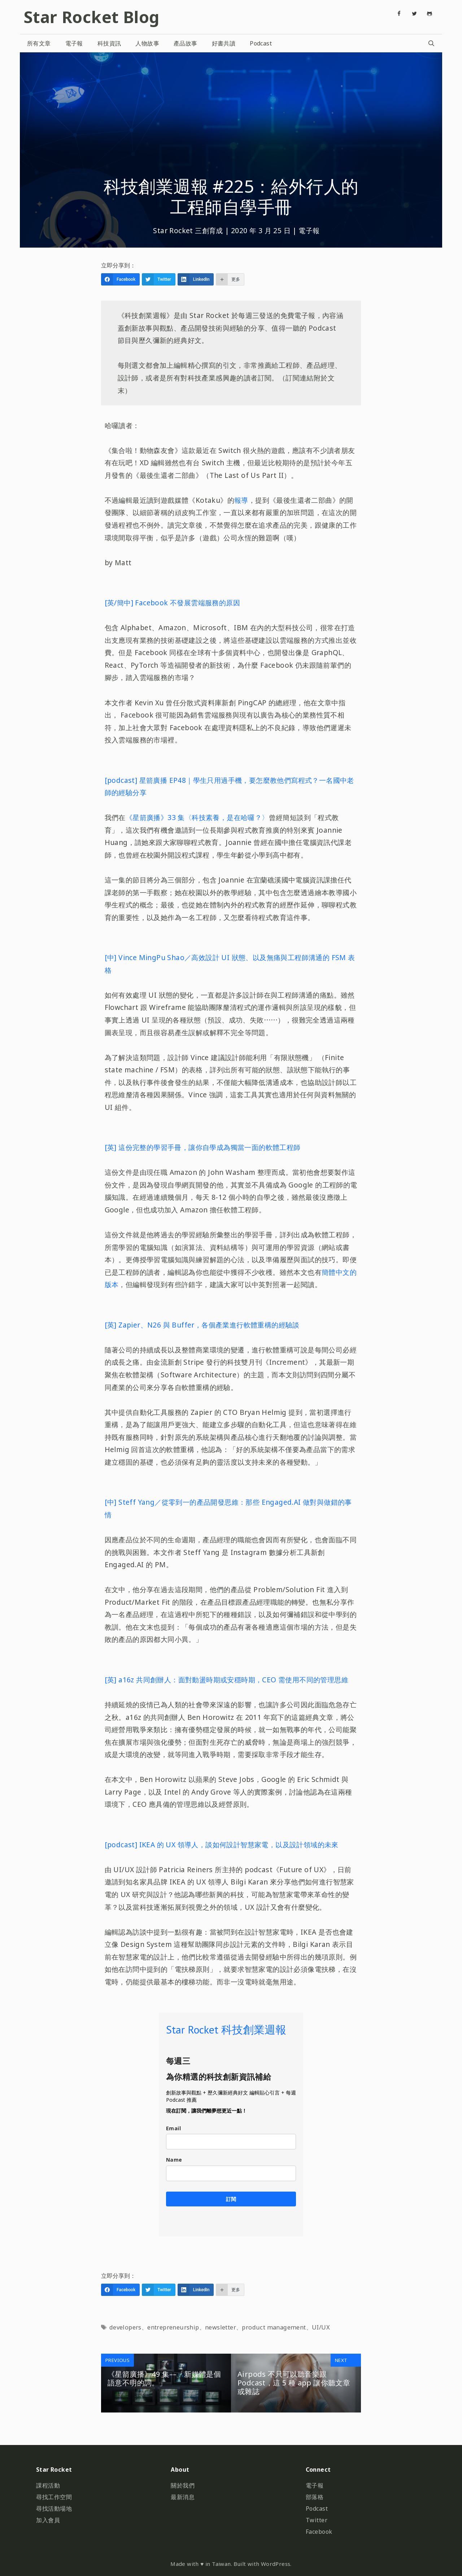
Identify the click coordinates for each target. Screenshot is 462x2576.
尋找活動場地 (54, 2508)
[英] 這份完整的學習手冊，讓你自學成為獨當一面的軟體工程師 (203, 1147)
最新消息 (183, 2497)
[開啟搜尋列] (431, 43)
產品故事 (185, 43)
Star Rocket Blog (91, 17)
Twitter (317, 2520)
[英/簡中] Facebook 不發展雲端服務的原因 (172, 602)
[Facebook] (399, 14)
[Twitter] (414, 14)
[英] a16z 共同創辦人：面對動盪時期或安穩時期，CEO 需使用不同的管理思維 (226, 1679)
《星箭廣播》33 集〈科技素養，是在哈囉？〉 (197, 817)
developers (125, 2327)
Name (174, 2159)
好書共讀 (224, 43)
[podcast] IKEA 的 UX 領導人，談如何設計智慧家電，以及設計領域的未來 (222, 1844)
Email (173, 2128)
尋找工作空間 (54, 2497)
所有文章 (39, 43)
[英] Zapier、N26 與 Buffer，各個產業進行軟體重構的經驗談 (202, 1325)
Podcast (261, 43)
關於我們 (183, 2485)
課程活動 (48, 2485)
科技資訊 (109, 43)
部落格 (315, 2497)
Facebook (319, 2532)
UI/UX (321, 2327)
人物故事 (147, 43)
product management (274, 2327)
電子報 (74, 43)
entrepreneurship (173, 2327)
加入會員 (48, 2520)
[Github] (429, 14)
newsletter (220, 2327)
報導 (241, 500)
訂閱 (231, 2199)
